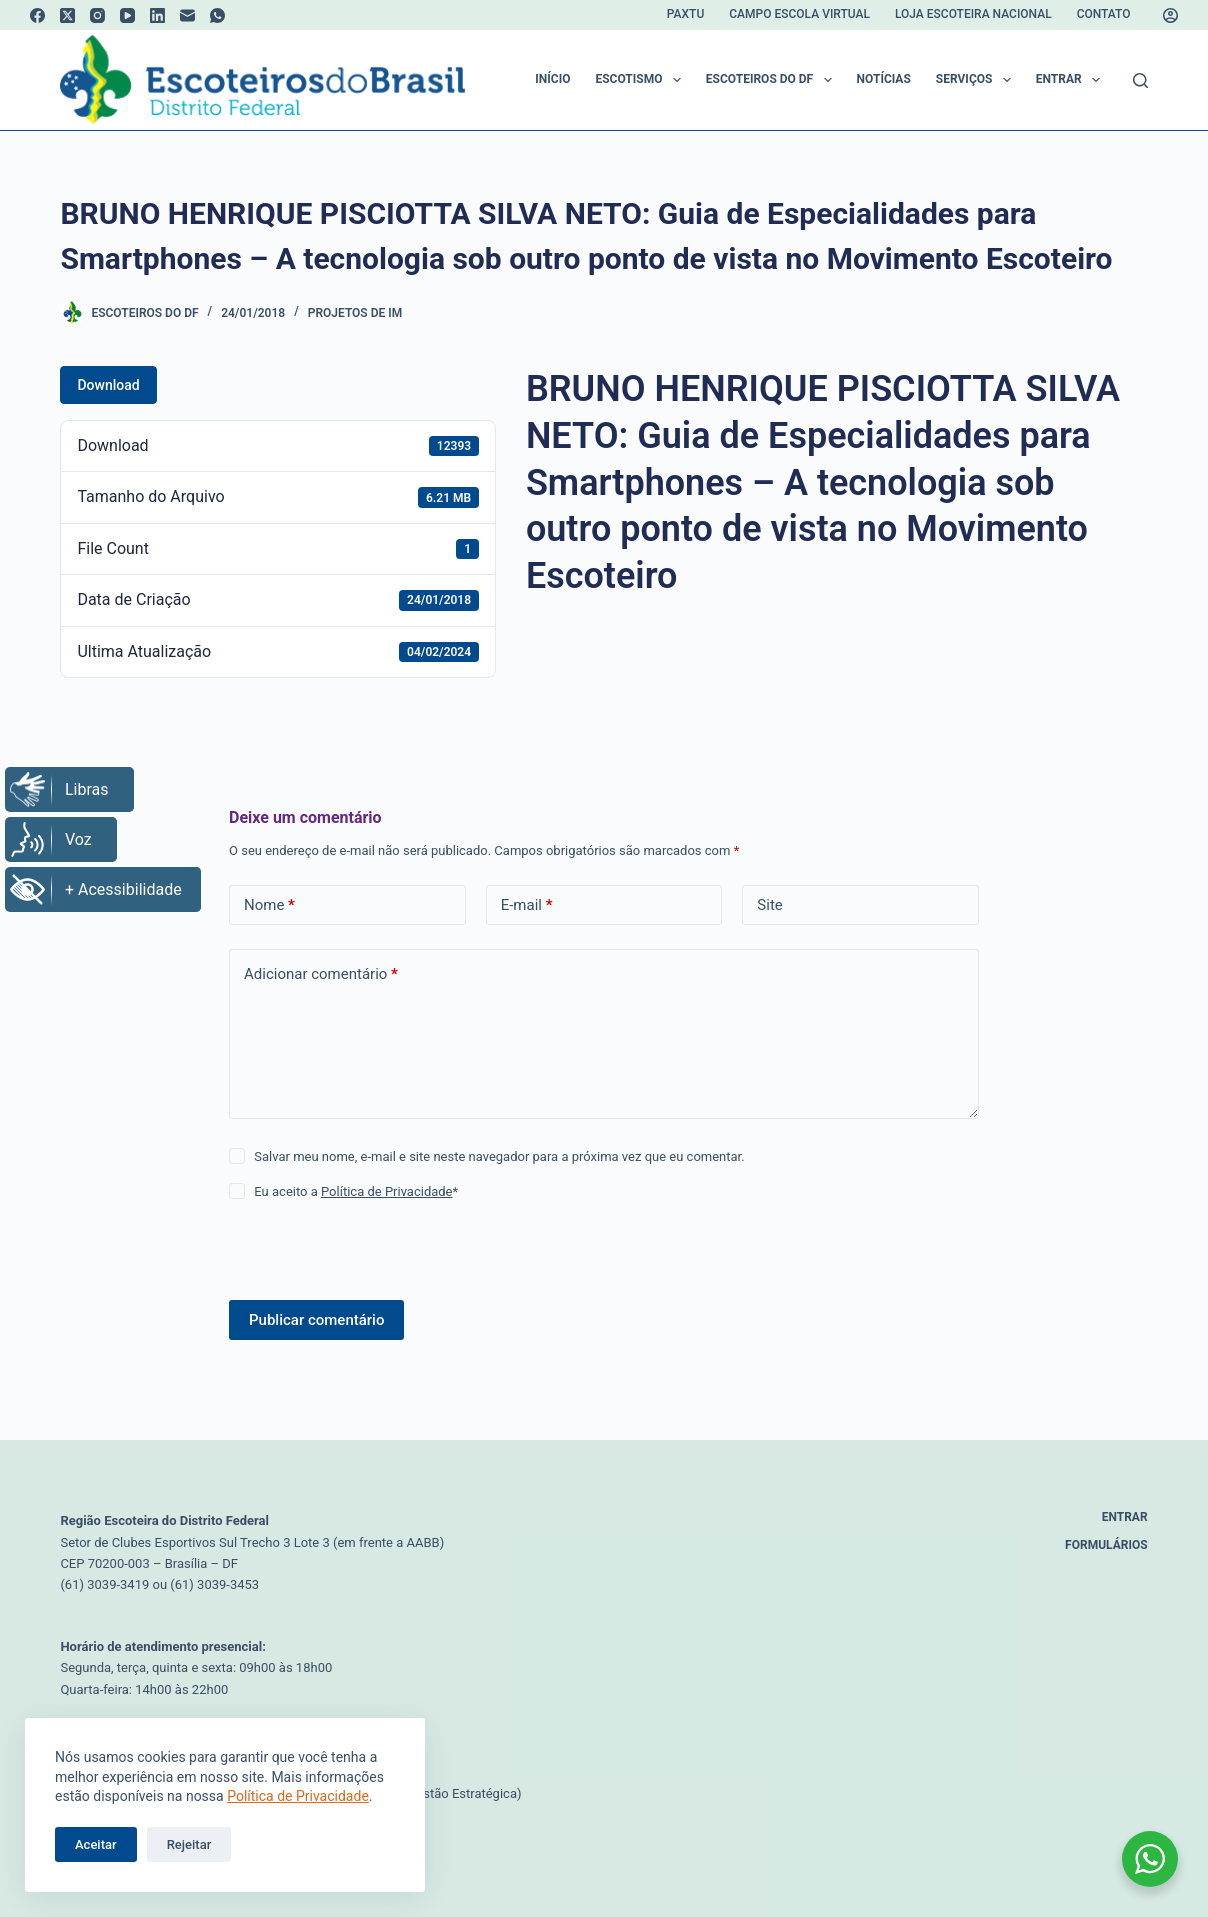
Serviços (977, 80)
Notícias (884, 79)
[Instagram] (97, 15)
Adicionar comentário (321, 974)
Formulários (1106, 1545)
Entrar (1072, 80)
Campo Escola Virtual (799, 14)
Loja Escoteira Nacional (973, 14)
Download (108, 385)
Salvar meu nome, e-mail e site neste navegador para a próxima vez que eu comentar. (499, 1156)
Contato (1104, 14)
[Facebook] (37, 15)
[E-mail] (187, 15)
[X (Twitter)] (67, 15)
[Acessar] (1170, 15)
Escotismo (641, 80)
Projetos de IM (355, 313)
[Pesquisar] (1140, 80)
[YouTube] (127, 15)
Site (769, 905)
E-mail (527, 905)
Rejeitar (189, 1844)
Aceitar (96, 1844)
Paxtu (685, 14)
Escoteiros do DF (773, 80)
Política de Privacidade (298, 1796)
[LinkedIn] (157, 15)
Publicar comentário (316, 1320)
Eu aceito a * (356, 1191)
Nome (269, 905)
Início (552, 79)
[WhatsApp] (217, 15)
